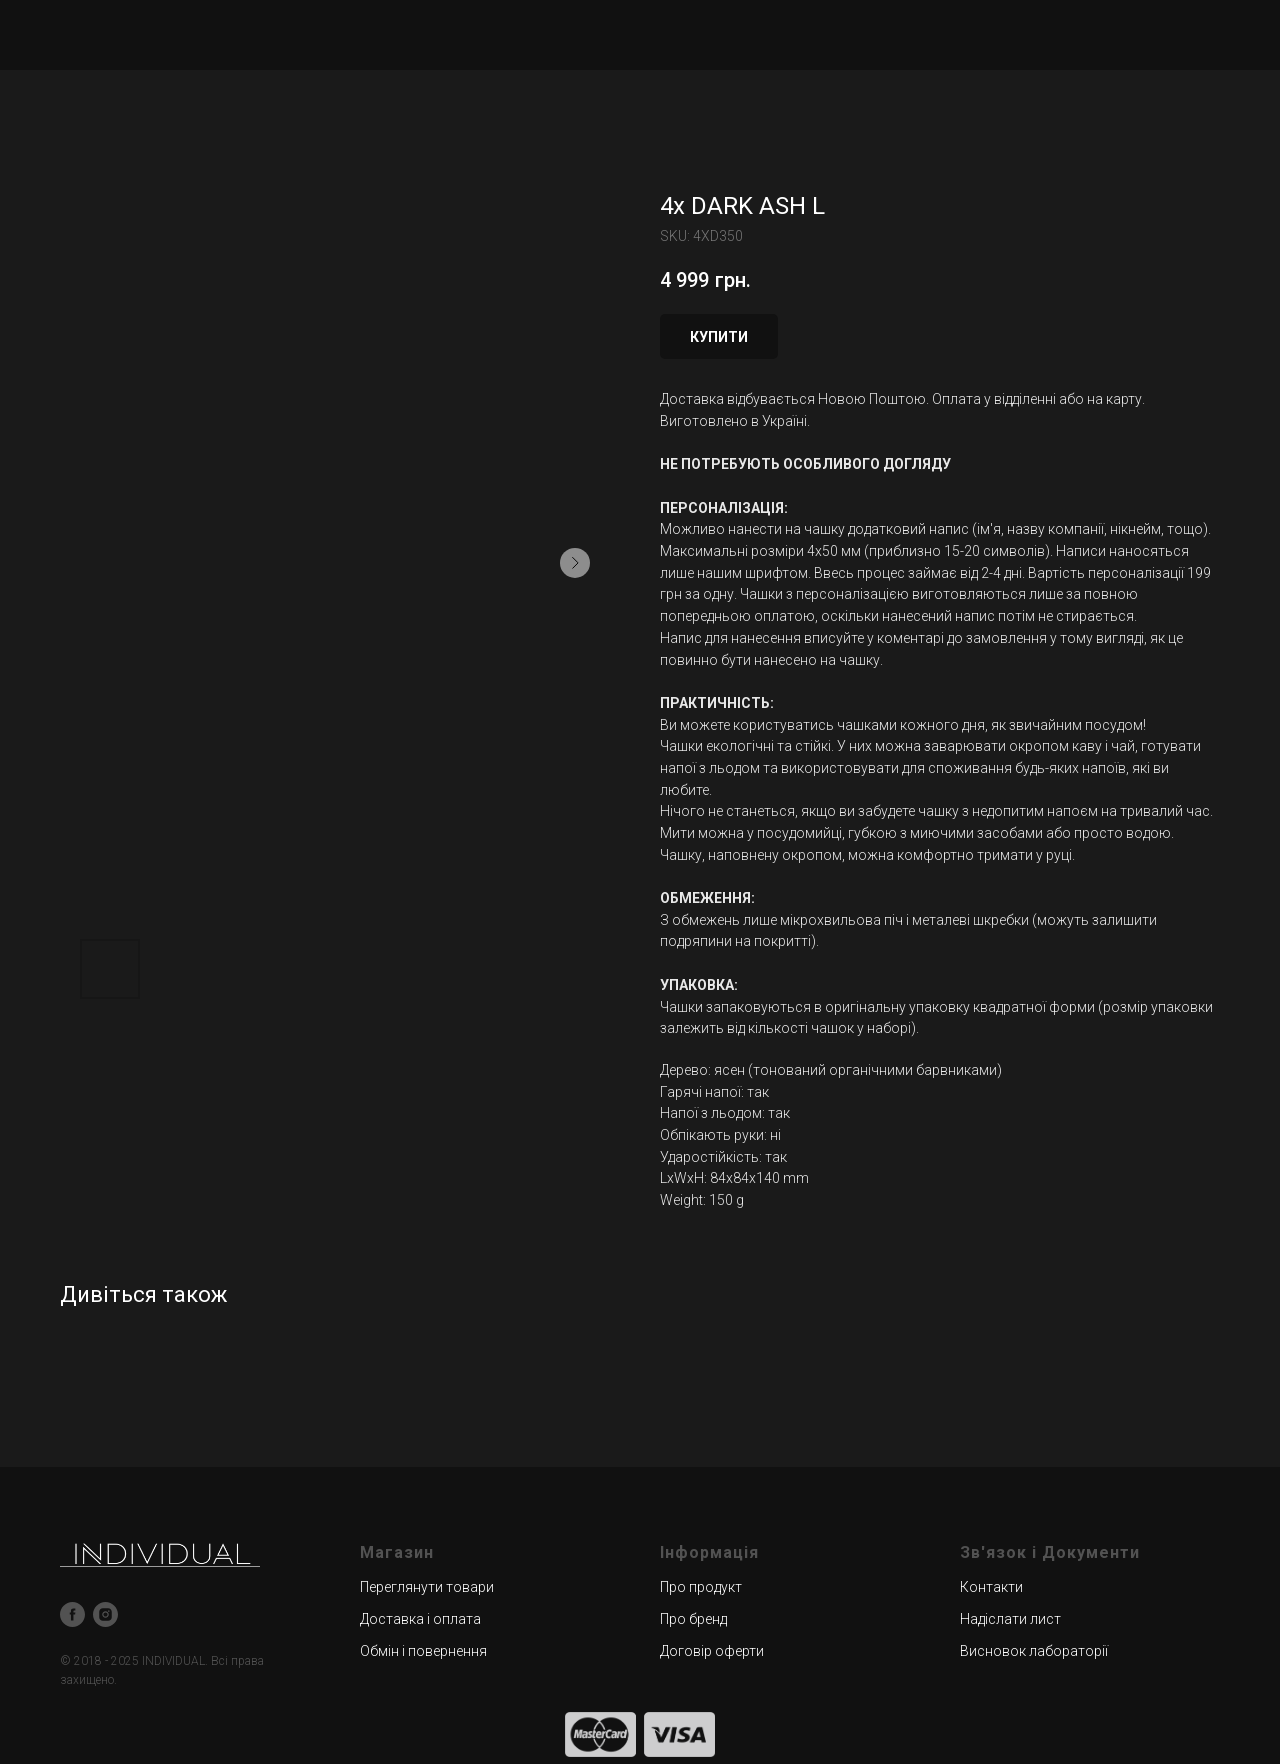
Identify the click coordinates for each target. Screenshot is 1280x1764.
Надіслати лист (1010, 1619)
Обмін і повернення (423, 1651)
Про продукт (701, 1587)
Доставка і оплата (420, 1619)
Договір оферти (712, 1651)
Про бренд (693, 1619)
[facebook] (72, 1614)
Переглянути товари (427, 1587)
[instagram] (105, 1614)
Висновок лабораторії (1034, 1651)
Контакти (991, 1587)
